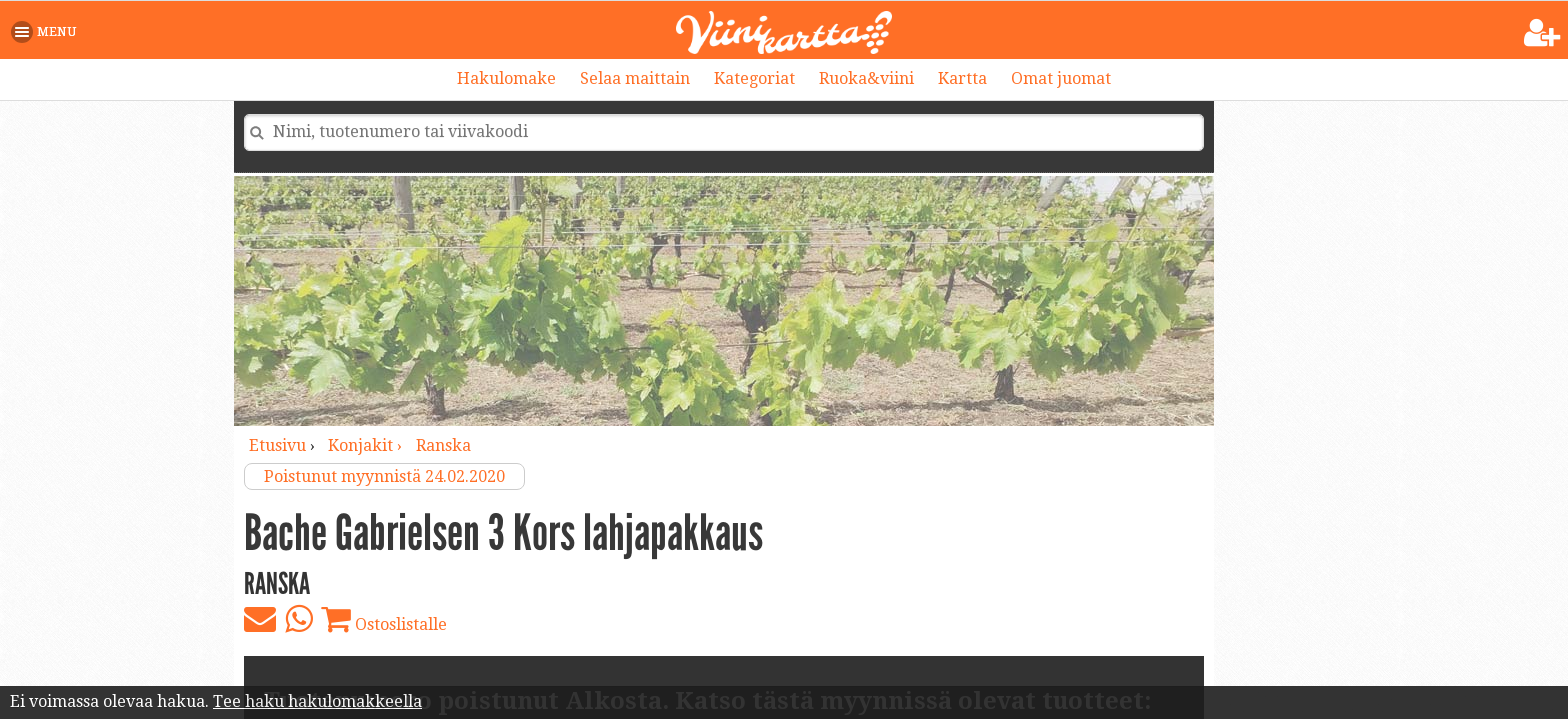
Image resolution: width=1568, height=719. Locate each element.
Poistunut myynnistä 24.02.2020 (384, 476)
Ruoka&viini (866, 78)
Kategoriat (754, 78)
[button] (47, 32)
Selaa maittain (635, 78)
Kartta (962, 78)
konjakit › (367, 445)
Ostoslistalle (384, 619)
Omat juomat (1061, 78)
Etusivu (277, 445)
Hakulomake (506, 78)
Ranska (443, 445)
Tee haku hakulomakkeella (317, 701)
